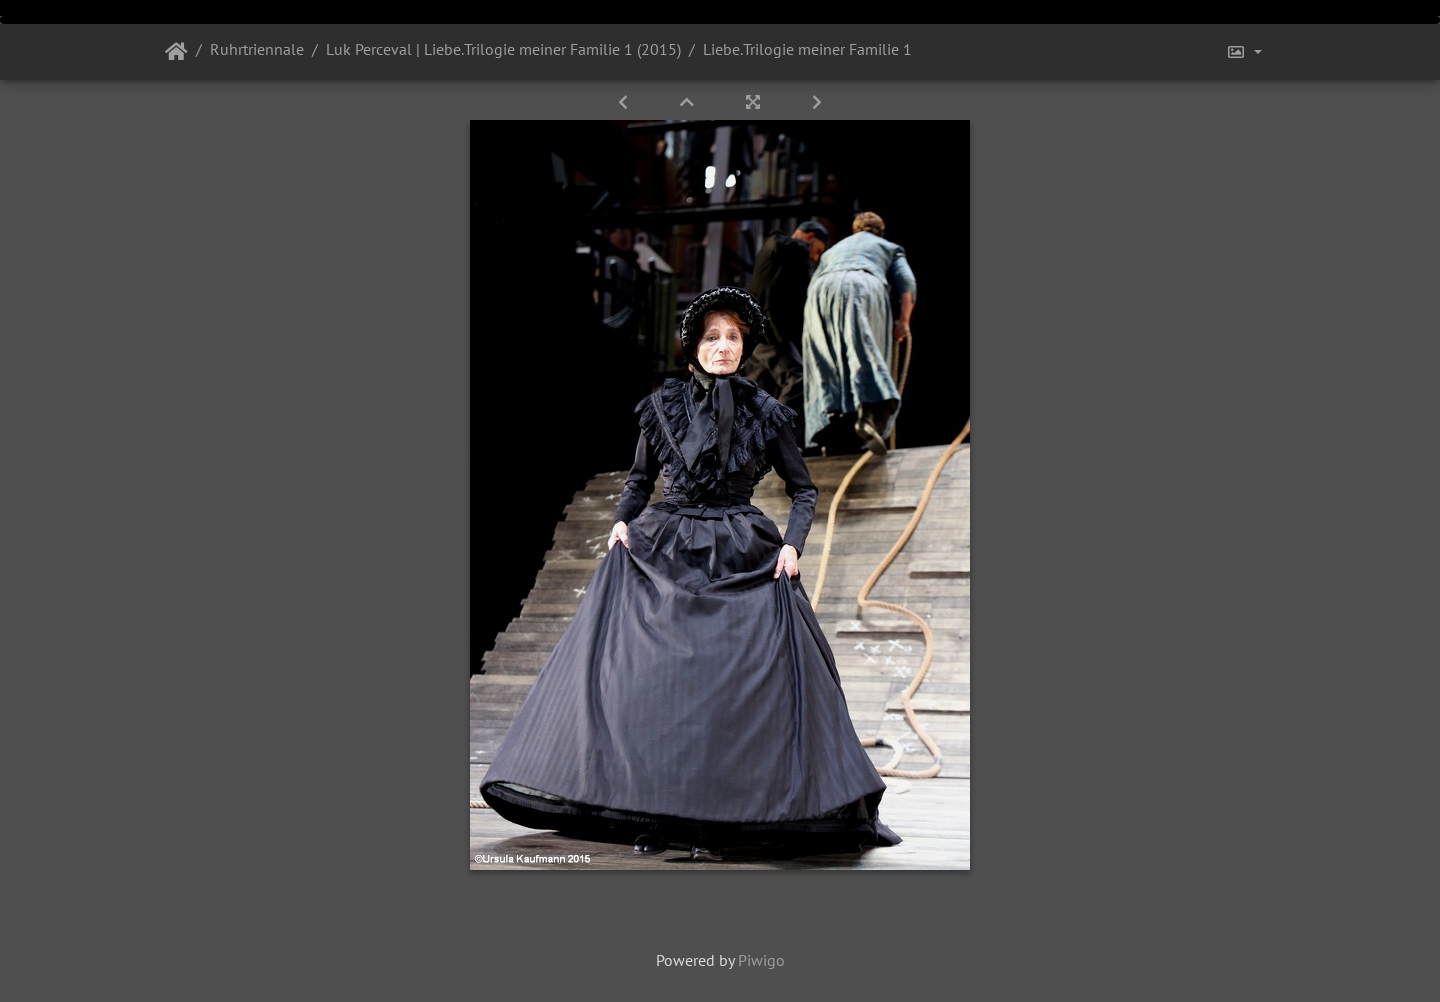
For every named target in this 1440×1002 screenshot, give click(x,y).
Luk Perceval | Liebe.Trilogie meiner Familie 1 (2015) (503, 49)
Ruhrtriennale (257, 49)
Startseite (176, 52)
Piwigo (761, 960)
